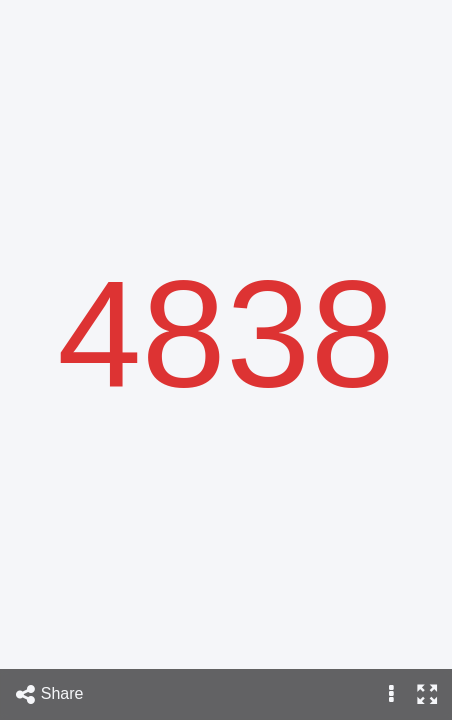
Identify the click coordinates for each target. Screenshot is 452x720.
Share (49, 694)
